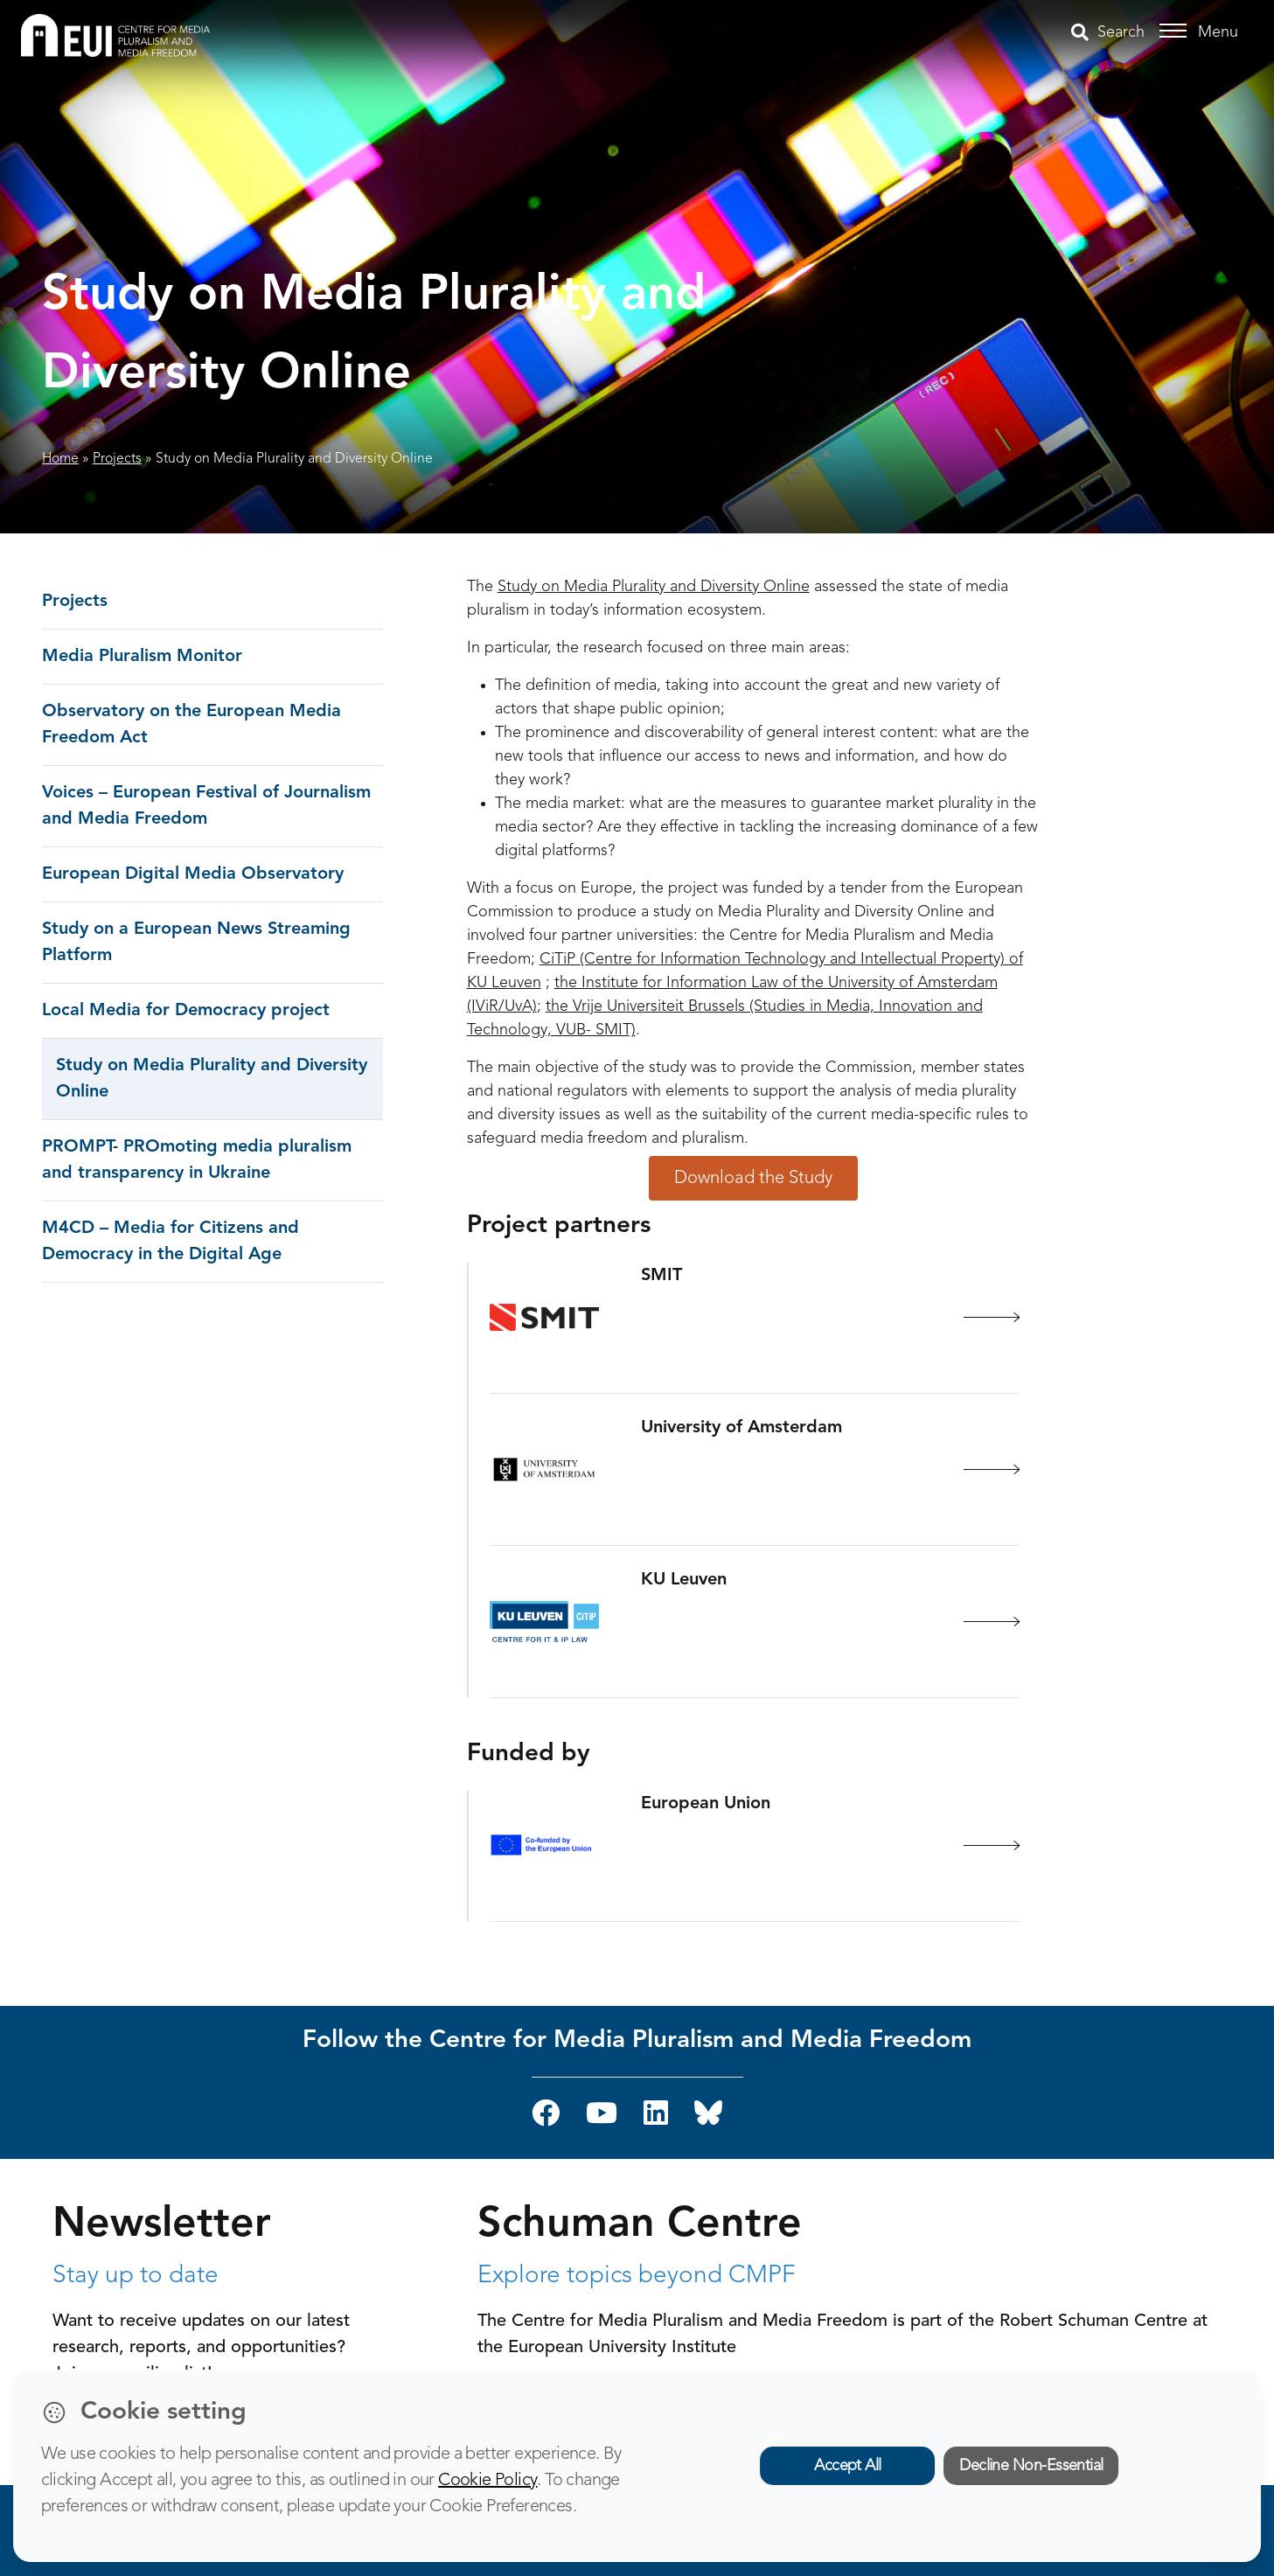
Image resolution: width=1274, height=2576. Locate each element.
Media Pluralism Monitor (142, 656)
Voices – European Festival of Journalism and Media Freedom (206, 806)
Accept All (847, 2466)
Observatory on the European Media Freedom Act (191, 725)
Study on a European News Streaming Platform (196, 942)
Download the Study (753, 1178)
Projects (117, 459)
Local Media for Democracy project (186, 1011)
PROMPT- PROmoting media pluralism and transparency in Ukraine (197, 1160)
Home (60, 459)
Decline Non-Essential (1031, 2466)
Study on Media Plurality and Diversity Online (211, 1079)
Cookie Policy (487, 2480)
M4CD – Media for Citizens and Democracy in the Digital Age (170, 1242)
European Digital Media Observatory (193, 874)
